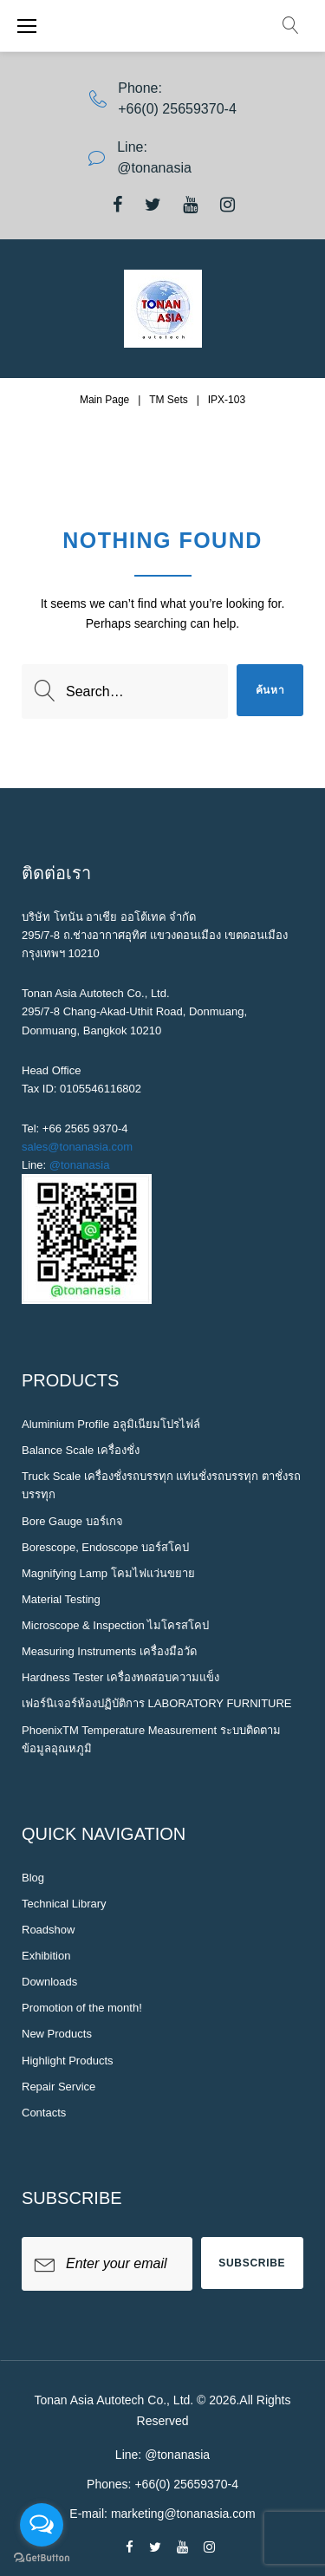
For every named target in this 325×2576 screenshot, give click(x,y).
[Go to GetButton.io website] (41, 2558)
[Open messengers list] (41, 2525)
